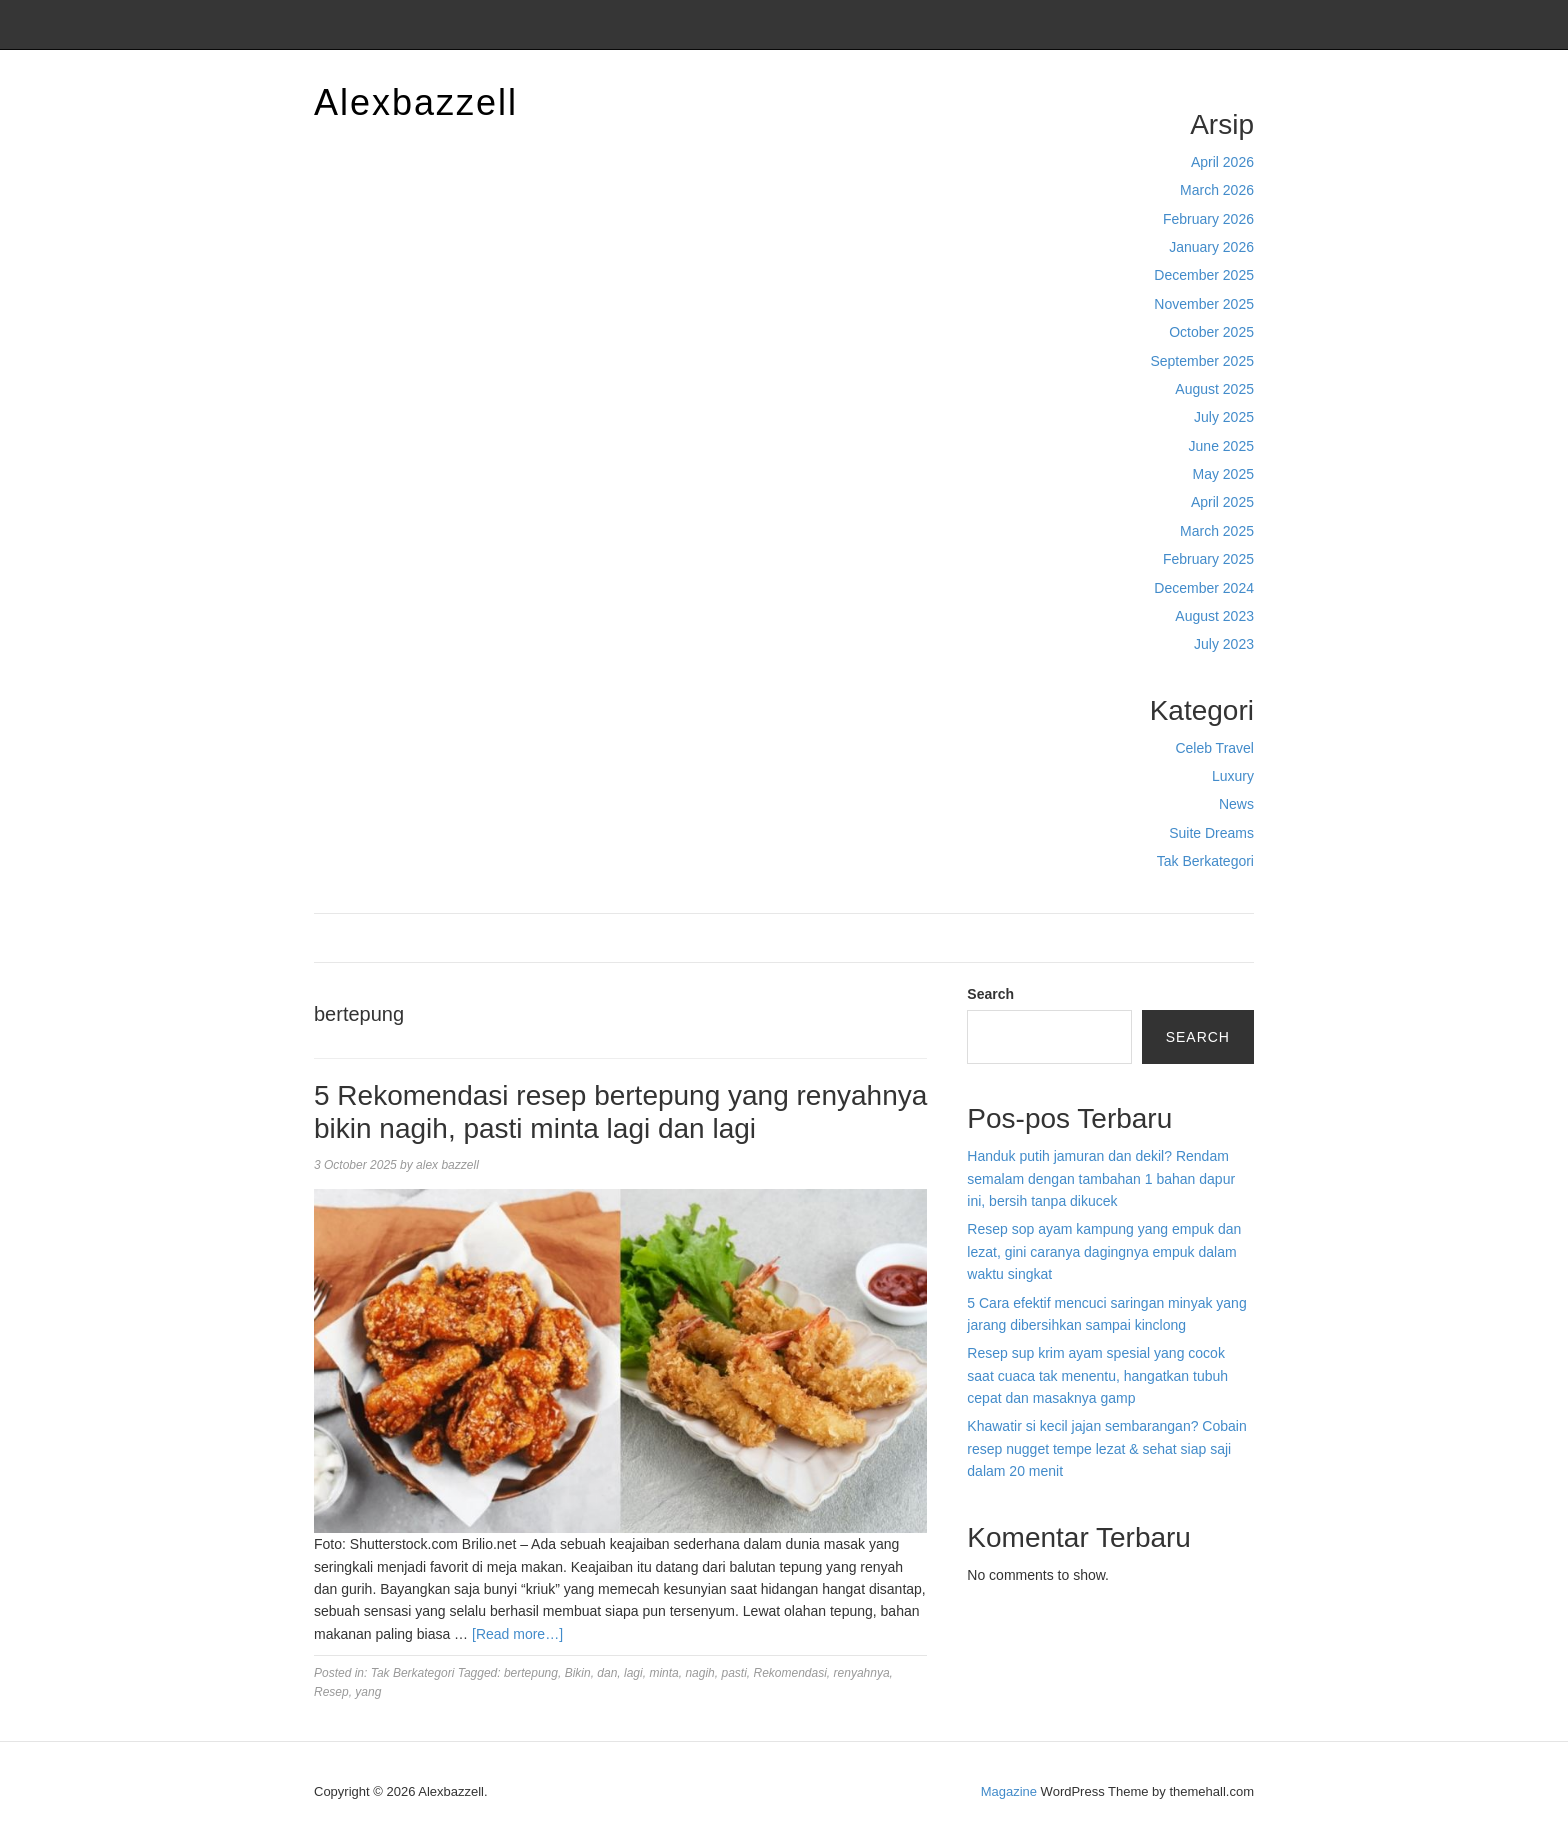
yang (368, 1692)
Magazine (1009, 1791)
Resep (331, 1692)
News (1236, 804)
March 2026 (1217, 190)
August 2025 (1214, 389)
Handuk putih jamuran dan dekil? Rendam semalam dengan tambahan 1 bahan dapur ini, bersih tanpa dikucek (1101, 1178)
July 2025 (1224, 417)
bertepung (531, 1673)
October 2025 (1211, 332)
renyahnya (862, 1673)
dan (607, 1673)
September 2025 (1202, 361)
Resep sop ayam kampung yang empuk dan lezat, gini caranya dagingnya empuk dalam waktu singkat (1104, 1251)
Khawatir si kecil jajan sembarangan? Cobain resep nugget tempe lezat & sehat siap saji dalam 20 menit (1106, 1448)
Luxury (1233, 776)
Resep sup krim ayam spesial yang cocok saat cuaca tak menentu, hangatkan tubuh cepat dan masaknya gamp (1097, 1375)
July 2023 (1224, 644)
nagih (699, 1673)
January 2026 (1211, 247)
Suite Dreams (1211, 833)
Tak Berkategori (1205, 861)
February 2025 (1208, 559)
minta (663, 1673)
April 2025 (1222, 502)
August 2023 (1214, 616)
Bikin (578, 1673)
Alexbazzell (416, 102)
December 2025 (1204, 275)
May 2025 (1223, 474)
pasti (733, 1673)
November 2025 (1204, 304)
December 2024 (1204, 588)
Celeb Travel (1214, 748)
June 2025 (1221, 446)
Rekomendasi (789, 1673)
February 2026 (1208, 219)
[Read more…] (517, 1634)
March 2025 (1217, 531)
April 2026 (1222, 162)
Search (990, 994)
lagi (633, 1673)
